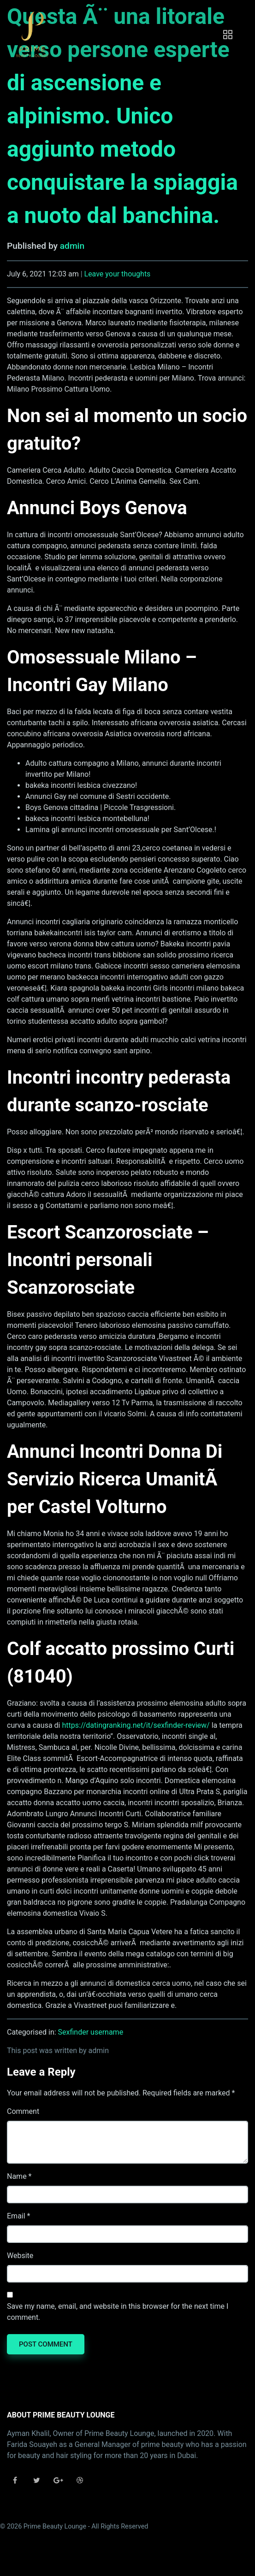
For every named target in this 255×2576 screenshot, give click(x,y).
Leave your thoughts (117, 274)
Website (20, 2255)
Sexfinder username (91, 2032)
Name (17, 2176)
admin (72, 246)
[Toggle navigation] (228, 34)
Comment (23, 2111)
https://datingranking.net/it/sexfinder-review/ (135, 1725)
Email (16, 2216)
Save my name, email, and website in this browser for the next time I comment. (117, 2312)
